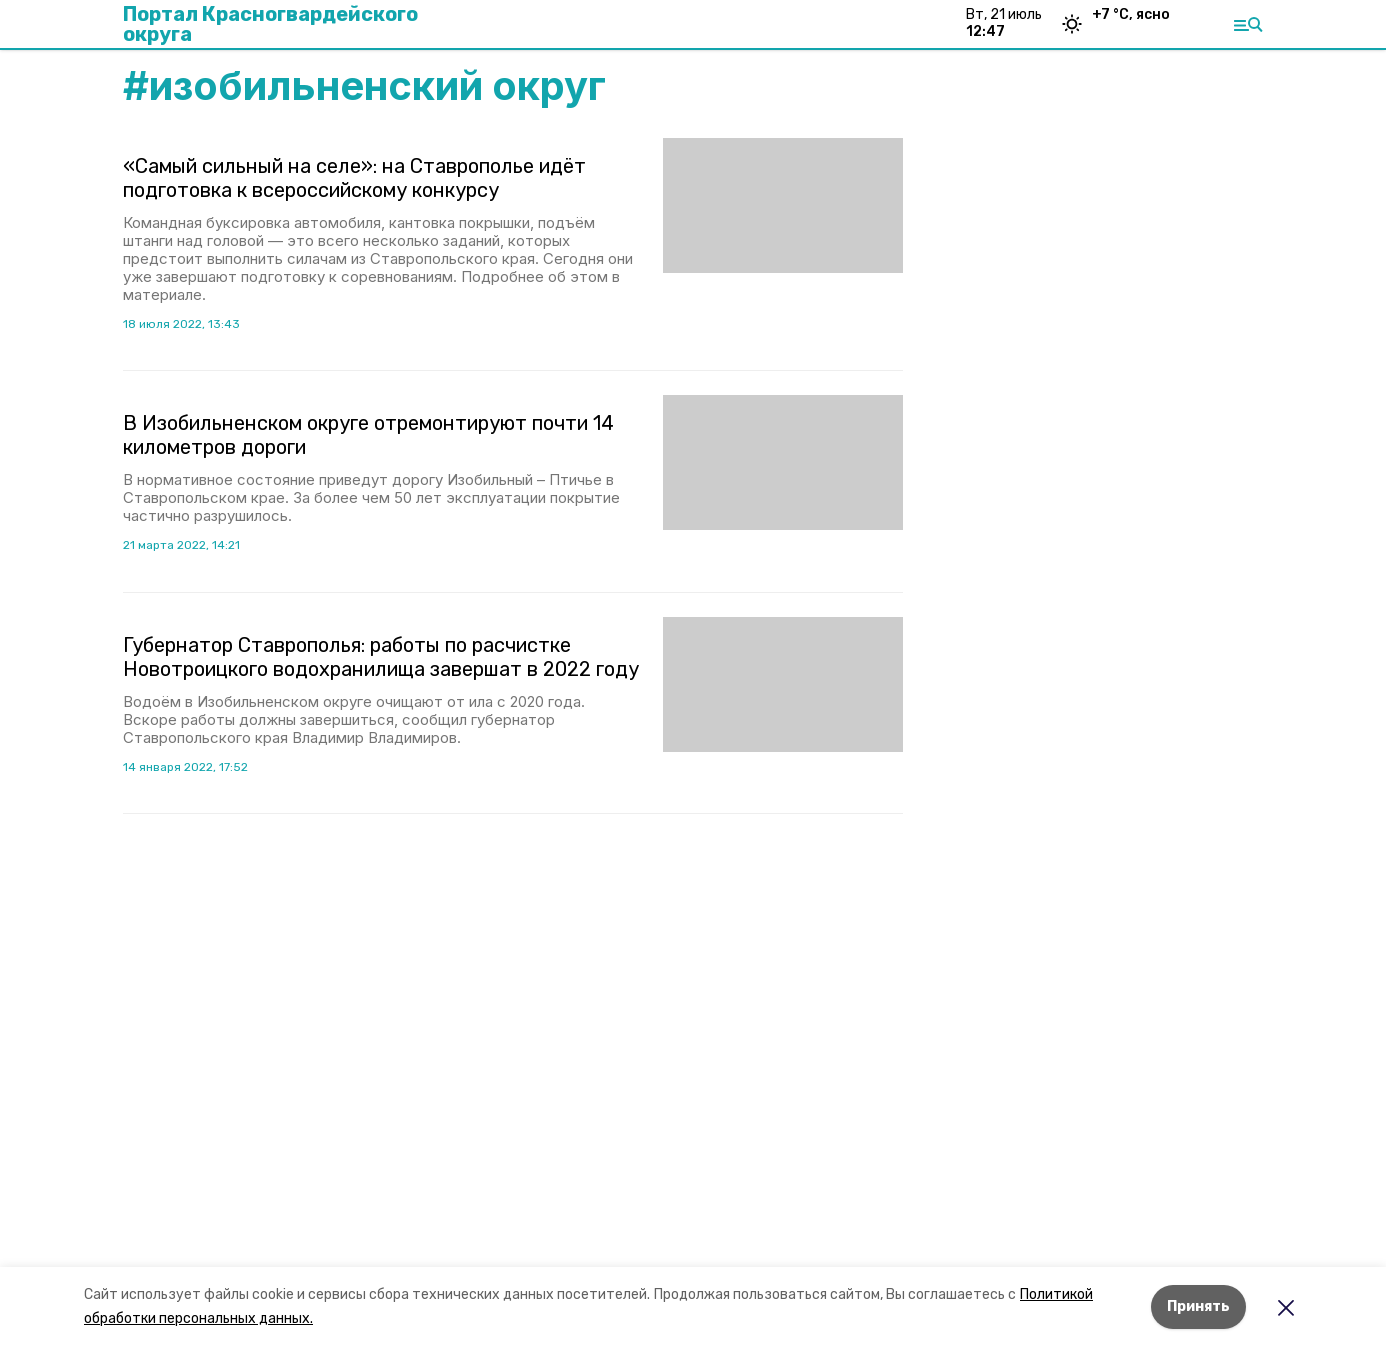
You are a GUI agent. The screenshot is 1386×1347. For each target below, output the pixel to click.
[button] (783, 205)
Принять (1198, 1306)
